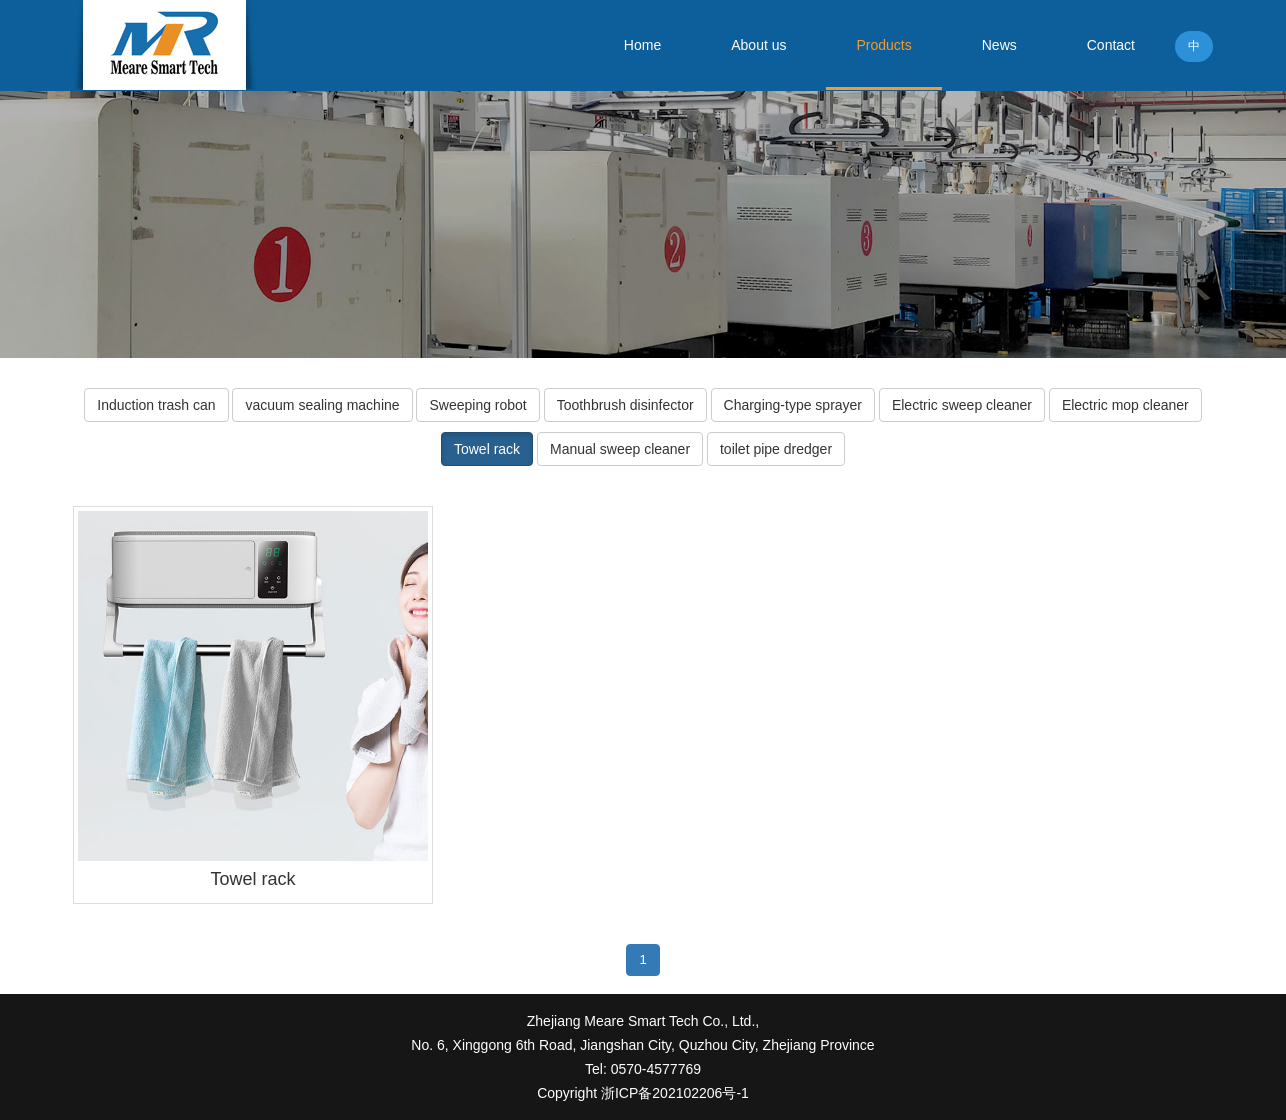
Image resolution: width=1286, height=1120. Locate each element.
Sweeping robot (477, 405)
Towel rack (487, 449)
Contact (1111, 45)
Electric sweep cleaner (962, 405)
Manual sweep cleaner (620, 449)
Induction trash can (156, 405)
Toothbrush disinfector (625, 405)
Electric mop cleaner (1125, 405)
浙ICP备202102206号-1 (673, 1093)
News (999, 45)
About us (758, 45)
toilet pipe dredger (776, 449)
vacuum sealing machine (322, 405)
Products (883, 45)
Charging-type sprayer (793, 405)
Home (642, 45)
